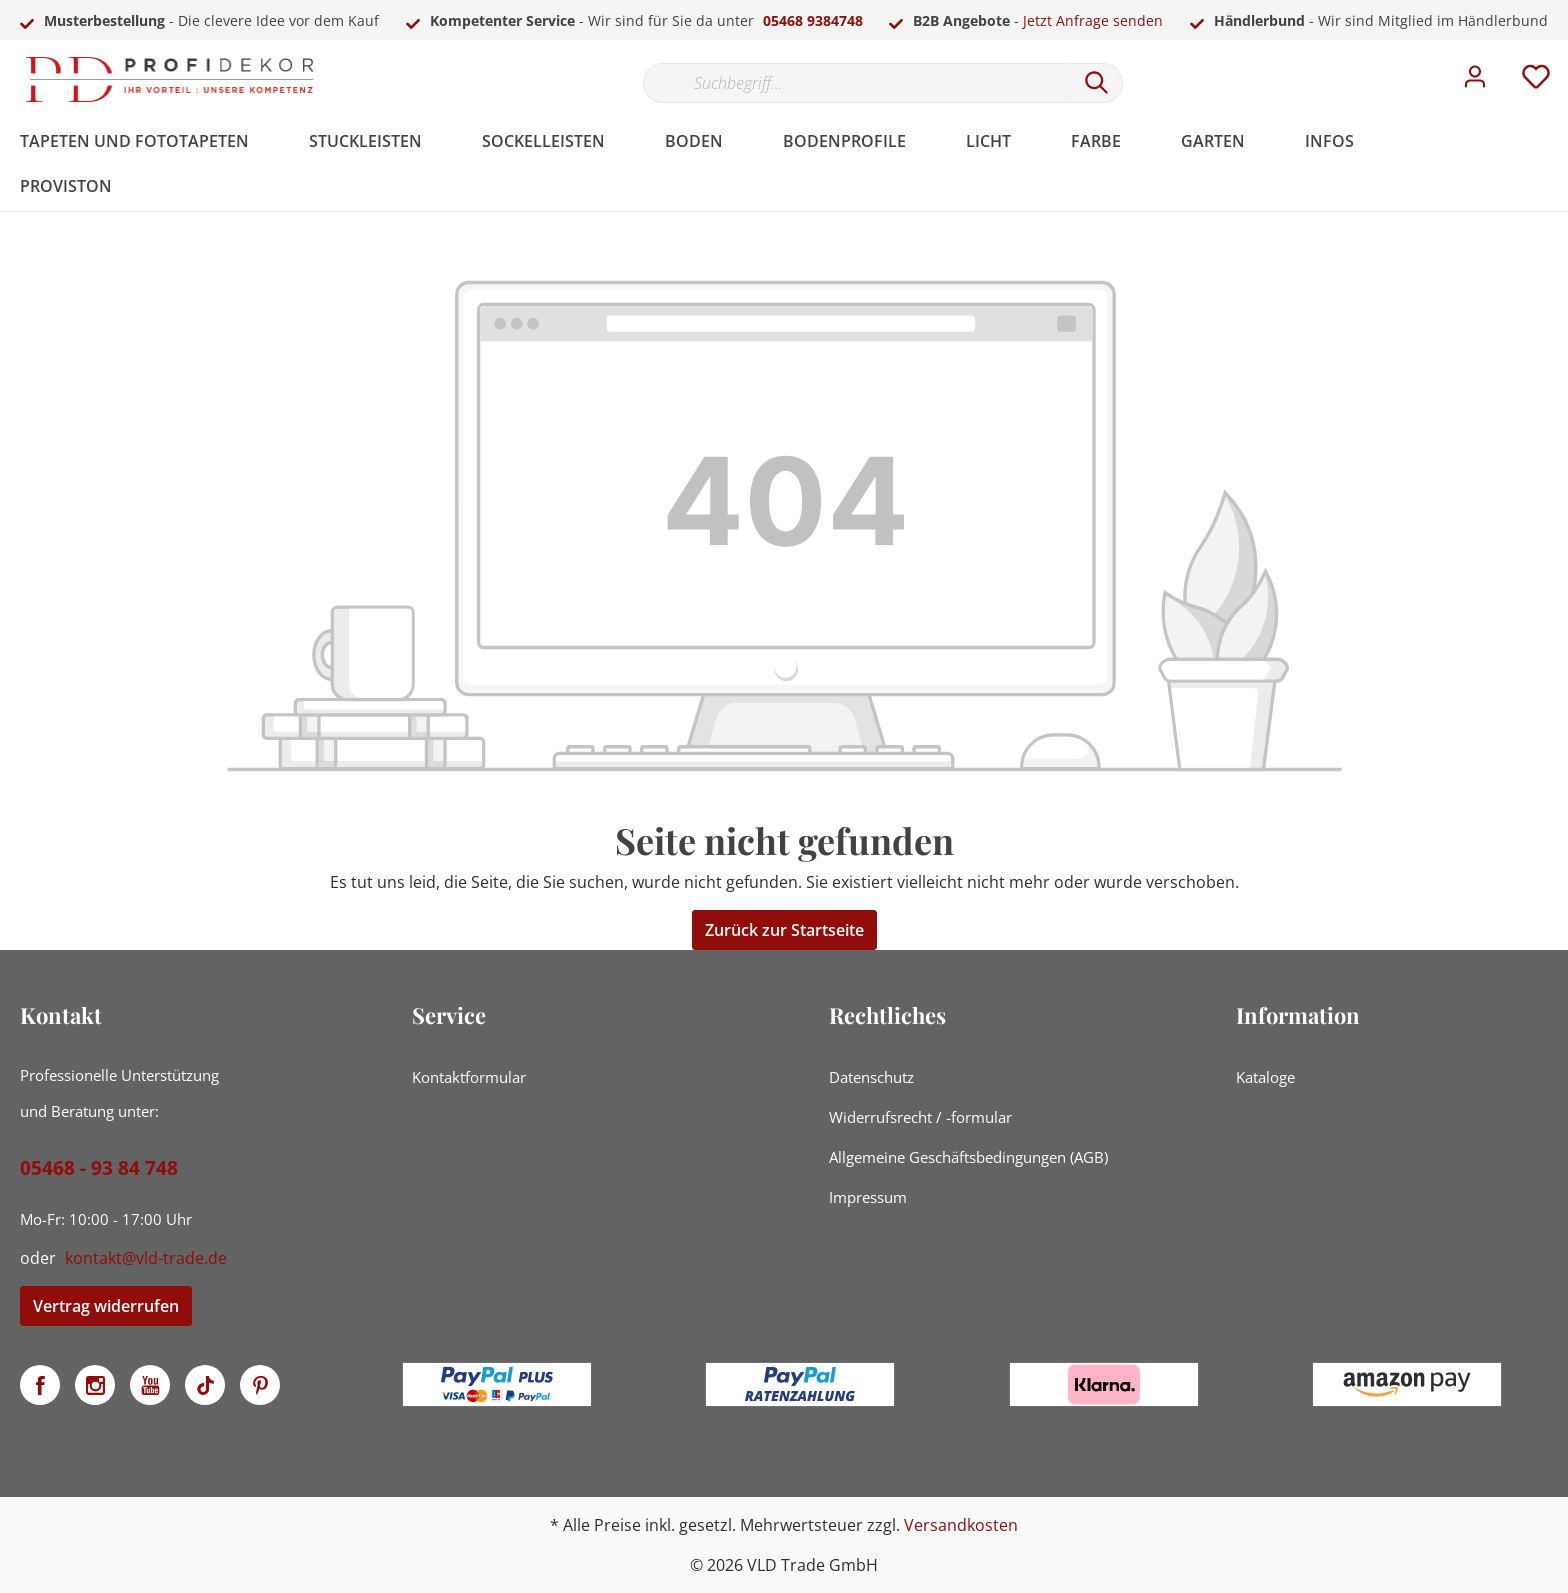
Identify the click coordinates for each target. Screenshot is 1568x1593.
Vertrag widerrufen (106, 1306)
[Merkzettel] (1536, 82)
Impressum (868, 1197)
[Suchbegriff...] (857, 83)
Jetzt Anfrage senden (1093, 20)
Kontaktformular (469, 1077)
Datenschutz (871, 1077)
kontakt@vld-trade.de (146, 1258)
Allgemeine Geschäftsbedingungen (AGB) (968, 1157)
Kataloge (1265, 1077)
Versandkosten (961, 1525)
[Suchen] (1097, 83)
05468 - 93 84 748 (99, 1168)
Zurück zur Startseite (784, 930)
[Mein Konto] (1475, 82)
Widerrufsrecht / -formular (920, 1117)
